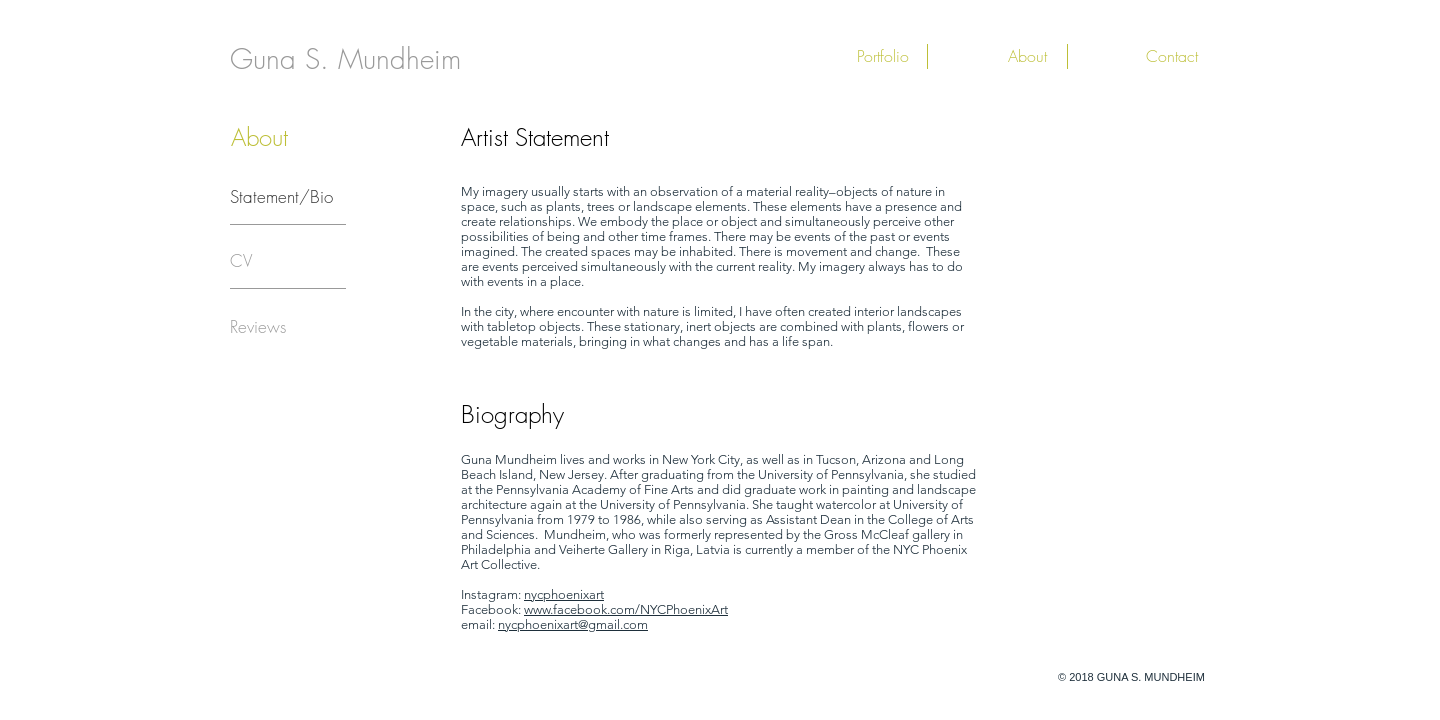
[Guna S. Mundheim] (345, 58)
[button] (846, 56)
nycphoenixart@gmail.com (573, 624)
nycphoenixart (564, 594)
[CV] (241, 261)
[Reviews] (258, 327)
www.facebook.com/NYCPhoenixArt (626, 609)
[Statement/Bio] (281, 197)
